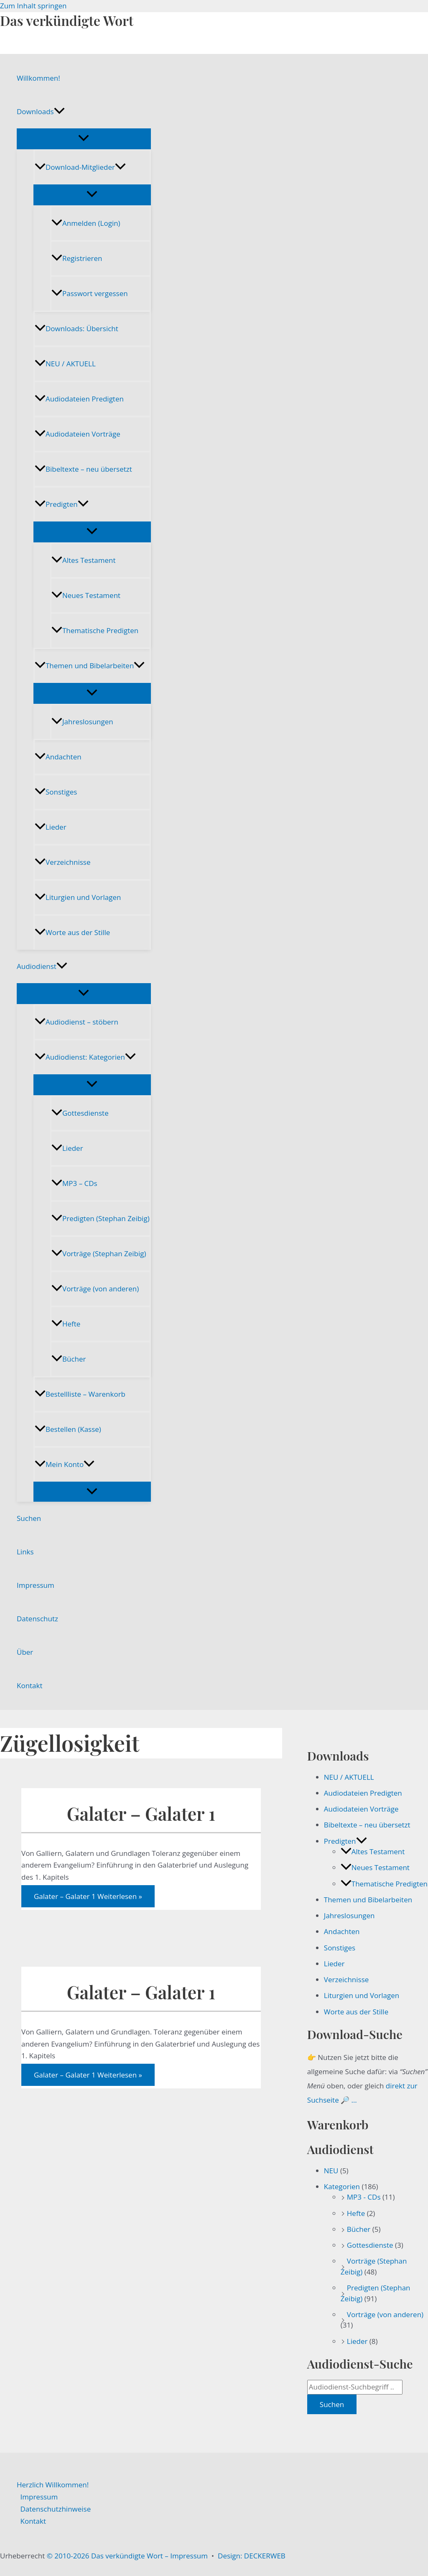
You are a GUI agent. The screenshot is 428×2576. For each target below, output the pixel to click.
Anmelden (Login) (85, 223)
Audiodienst (42, 966)
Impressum (35, 1585)
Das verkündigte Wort (66, 20)
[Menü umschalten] (84, 138)
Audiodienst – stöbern (76, 1022)
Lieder (50, 827)
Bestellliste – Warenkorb (80, 1394)
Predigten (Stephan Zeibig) (100, 1218)
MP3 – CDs (74, 1183)
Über (25, 1652)
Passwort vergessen (89, 293)
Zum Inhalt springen (33, 5)
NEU (331, 2170)
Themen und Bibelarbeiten (90, 665)
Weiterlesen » (88, 1896)
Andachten (58, 757)
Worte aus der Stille (72, 932)
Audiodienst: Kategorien (85, 1057)
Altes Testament (83, 560)
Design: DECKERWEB (251, 2556)
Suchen (29, 1518)
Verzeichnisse (62, 862)
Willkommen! (38, 78)
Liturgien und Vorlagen (78, 897)
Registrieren (76, 258)
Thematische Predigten (94, 630)
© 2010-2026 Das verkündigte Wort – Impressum (127, 2556)
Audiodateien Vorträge (77, 434)
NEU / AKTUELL (65, 363)
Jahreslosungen (82, 721)
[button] (59, 111)
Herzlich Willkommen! (53, 2484)
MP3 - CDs (364, 2197)
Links (25, 1551)
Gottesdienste (80, 1113)
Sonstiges (56, 792)
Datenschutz (37, 1618)
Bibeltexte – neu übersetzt (83, 469)
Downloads (41, 111)
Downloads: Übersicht (76, 328)
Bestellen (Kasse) (68, 1429)
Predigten (62, 504)
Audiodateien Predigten (79, 399)
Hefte (65, 1324)
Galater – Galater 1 (141, 1813)
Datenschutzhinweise (55, 2509)
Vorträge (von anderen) (95, 1288)
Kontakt (30, 1685)
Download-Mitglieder (80, 167)
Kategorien (342, 2186)
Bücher (68, 1359)
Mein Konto (64, 1464)
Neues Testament (85, 595)
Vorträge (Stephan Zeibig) (98, 1253)
